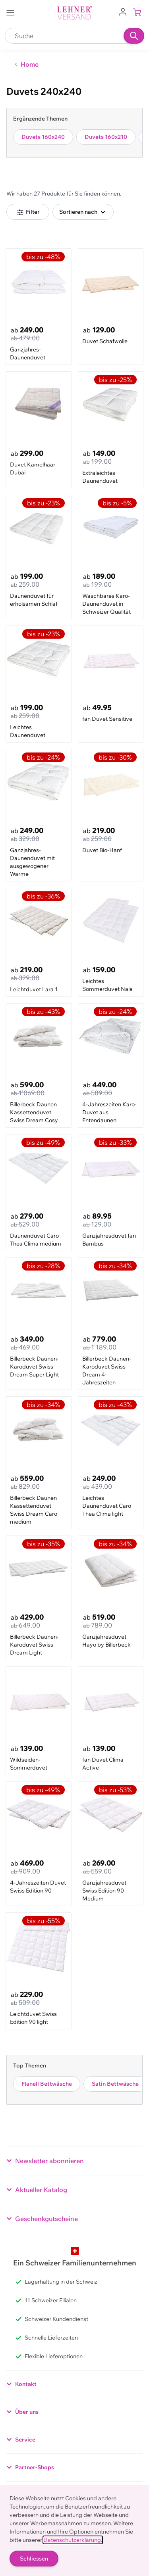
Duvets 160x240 (43, 136)
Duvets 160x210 (106, 136)
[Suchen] (134, 36)
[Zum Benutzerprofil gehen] (123, 11)
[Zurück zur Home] (26, 64)
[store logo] (74, 13)
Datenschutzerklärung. (72, 2539)
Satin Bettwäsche (115, 2083)
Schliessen (34, 2558)
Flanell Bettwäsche (46, 2083)
